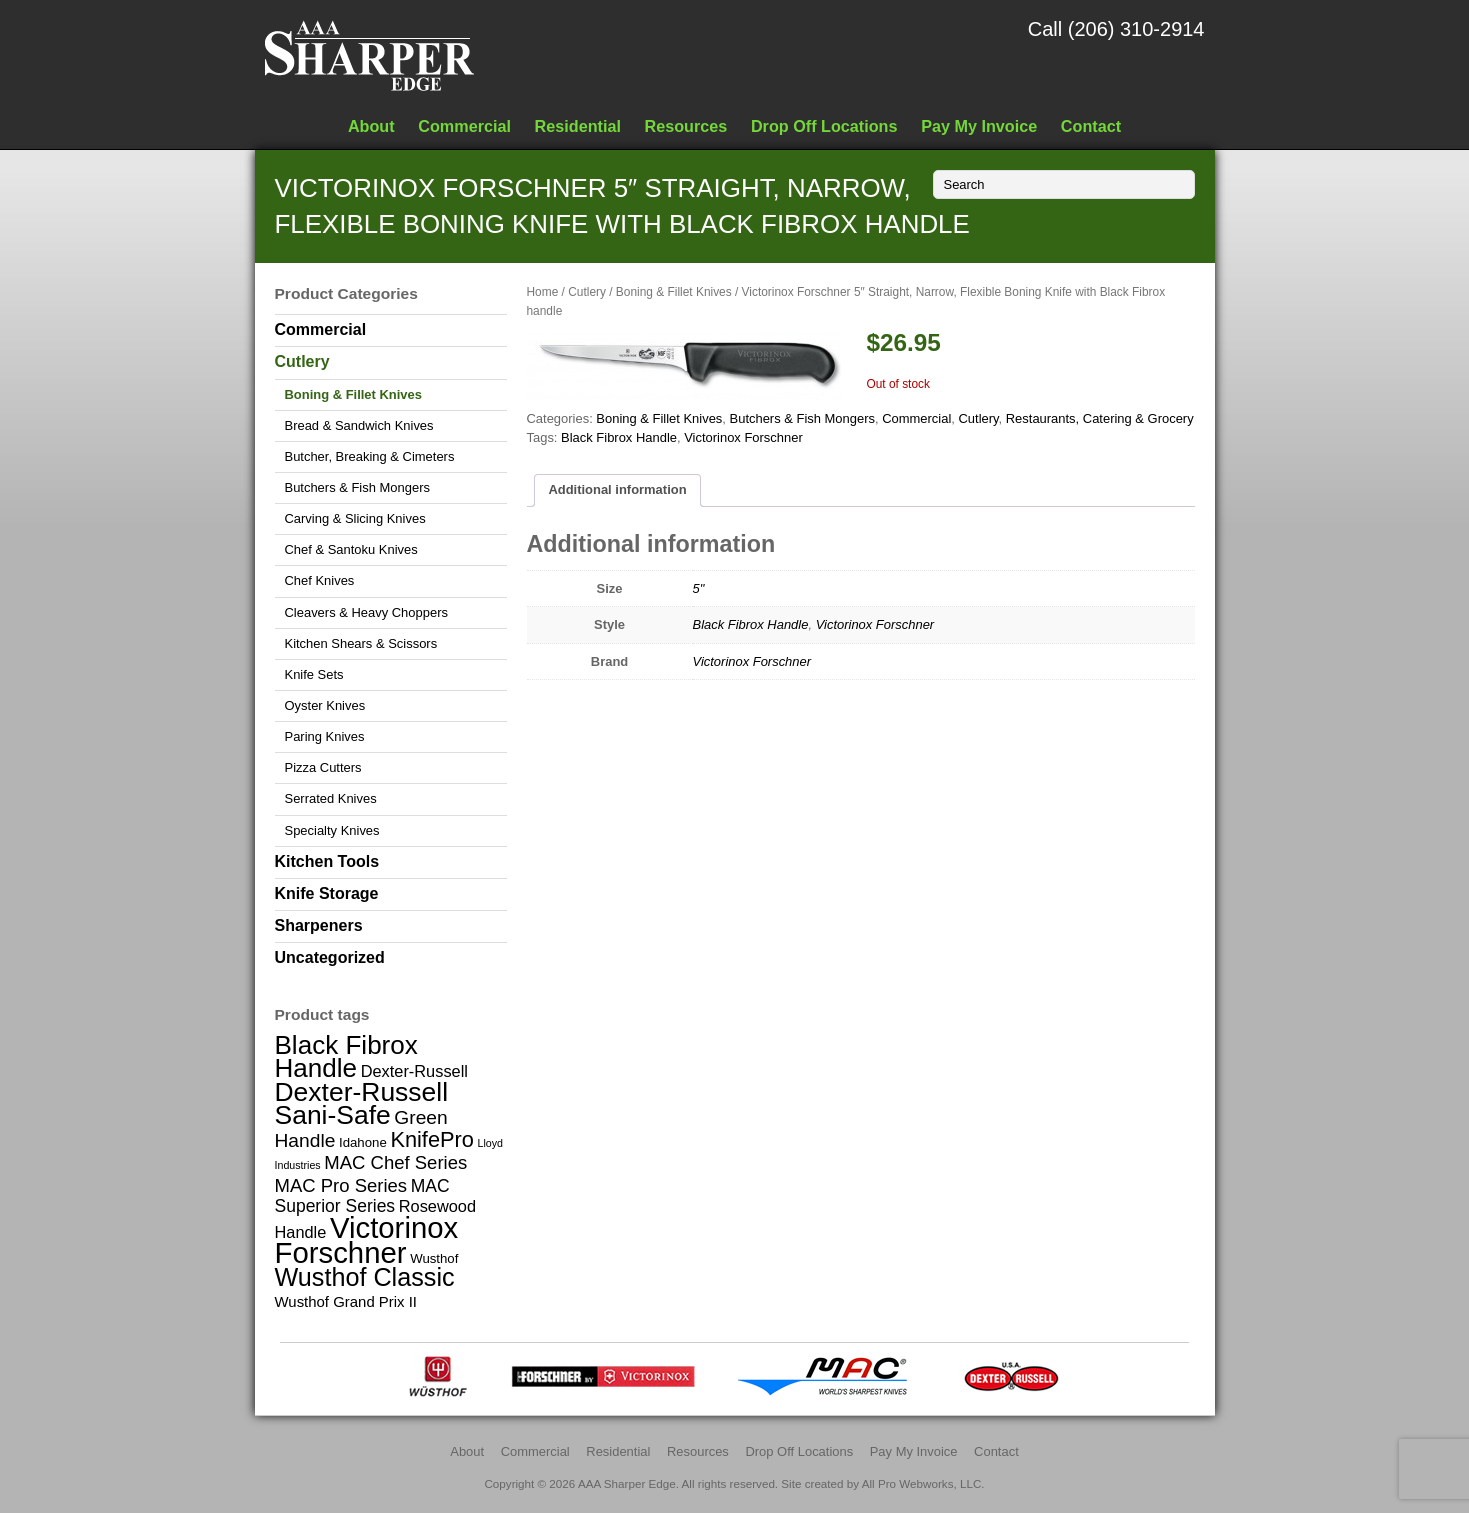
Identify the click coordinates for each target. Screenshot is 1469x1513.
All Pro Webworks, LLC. (923, 1483)
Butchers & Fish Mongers (802, 418)
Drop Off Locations (824, 126)
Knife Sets (314, 674)
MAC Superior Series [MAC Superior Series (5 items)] (362, 1196)
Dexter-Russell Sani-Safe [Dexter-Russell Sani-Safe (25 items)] (362, 1103)
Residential (578, 126)
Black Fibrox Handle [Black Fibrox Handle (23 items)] (346, 1056)
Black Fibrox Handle (619, 437)
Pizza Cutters (323, 767)
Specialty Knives (332, 830)
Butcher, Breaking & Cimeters (370, 456)
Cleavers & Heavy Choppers (366, 612)
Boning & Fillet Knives (674, 292)
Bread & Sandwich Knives (359, 425)
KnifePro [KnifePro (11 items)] (431, 1139)
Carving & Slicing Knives (355, 518)
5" (699, 588)
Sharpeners (319, 925)
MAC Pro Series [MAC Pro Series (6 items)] (341, 1185)
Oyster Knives (325, 705)
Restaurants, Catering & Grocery (1100, 418)
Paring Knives (325, 736)
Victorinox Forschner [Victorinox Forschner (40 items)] (367, 1240)
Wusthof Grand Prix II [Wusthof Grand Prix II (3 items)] (346, 1301)
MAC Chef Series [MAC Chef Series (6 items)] (395, 1162)
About (371, 126)
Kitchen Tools (327, 861)
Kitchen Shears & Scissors (361, 643)
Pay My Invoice (979, 126)
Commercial (464, 126)
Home (543, 292)
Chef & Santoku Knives (351, 549)
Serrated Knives (331, 798)
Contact (1091, 126)
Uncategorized (330, 957)
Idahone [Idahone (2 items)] (363, 1142)
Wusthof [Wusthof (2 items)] (434, 1258)
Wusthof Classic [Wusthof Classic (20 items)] (365, 1277)
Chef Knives (320, 580)
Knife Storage (327, 893)
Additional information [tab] (617, 489)
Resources (686, 126)
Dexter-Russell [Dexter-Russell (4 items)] (414, 1071)
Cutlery (587, 292)
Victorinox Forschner (743, 437)
